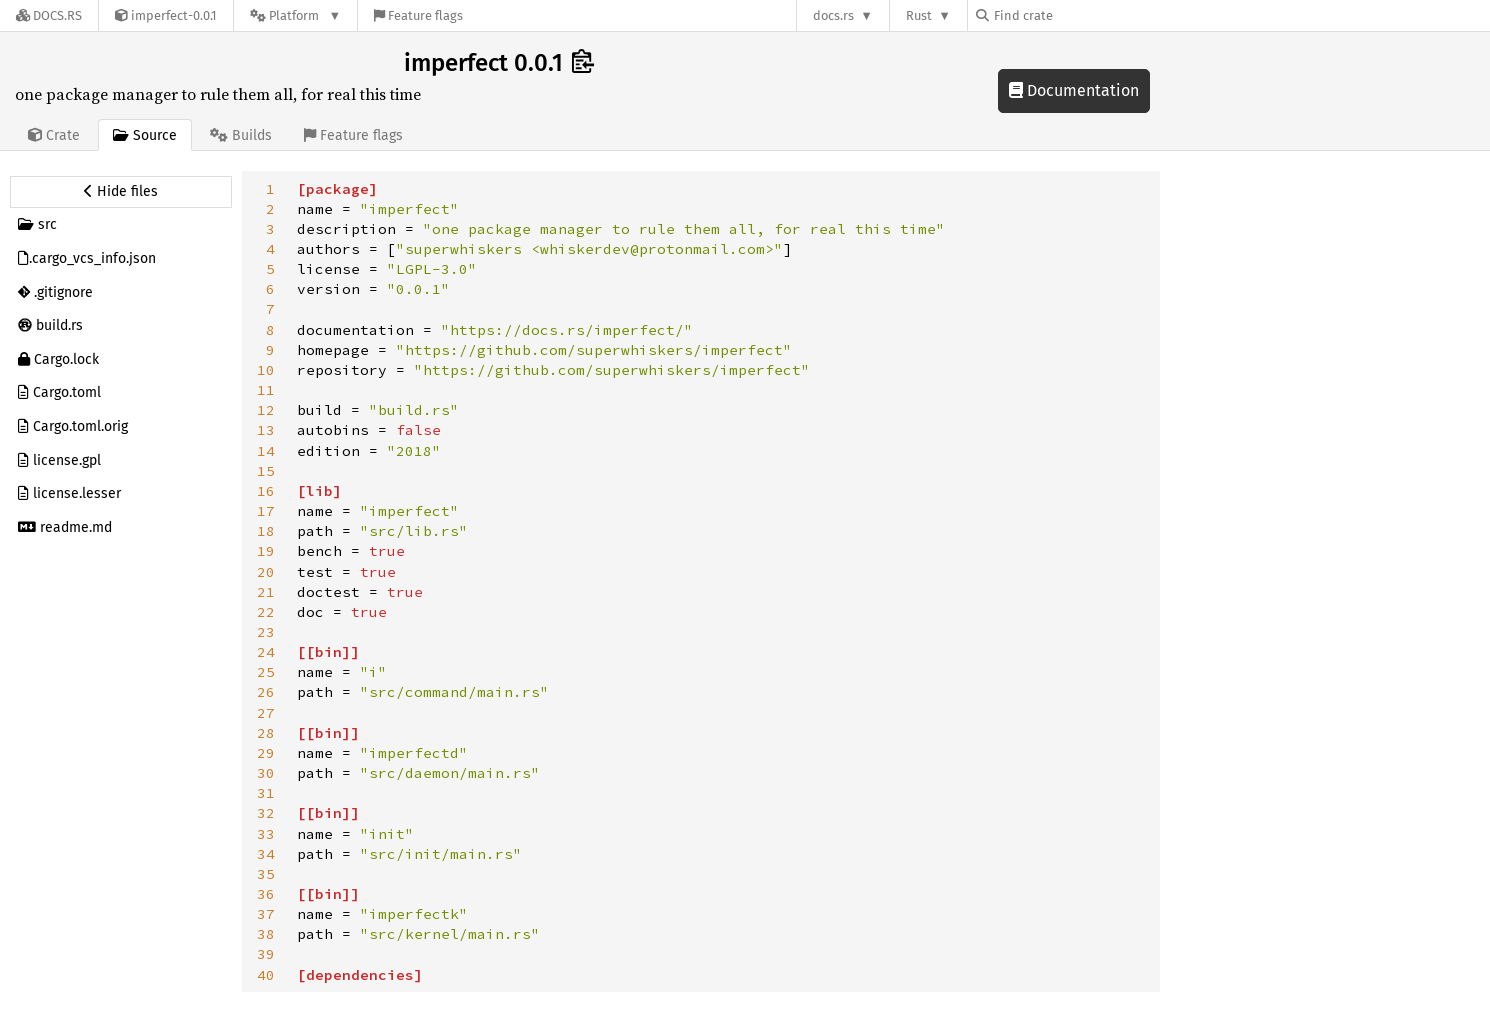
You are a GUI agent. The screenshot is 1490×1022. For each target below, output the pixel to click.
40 (266, 975)
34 (266, 854)
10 (266, 370)
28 (266, 733)
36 (266, 894)
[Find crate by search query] (1076, 15)
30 (266, 773)
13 (266, 430)
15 (266, 471)
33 (266, 834)
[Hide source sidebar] (121, 192)
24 (266, 652)
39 (266, 954)
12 (266, 410)
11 (266, 390)
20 (266, 572)
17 (266, 511)
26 (266, 692)
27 (266, 713)
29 (266, 753)
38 (266, 934)
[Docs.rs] (49, 15)
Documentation (1074, 90)
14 (266, 451)
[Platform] (295, 15)
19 (266, 551)
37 (266, 914)
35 (266, 874)
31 (266, 793)
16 (266, 491)
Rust (919, 15)
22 (266, 612)
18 (266, 531)
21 (266, 592)
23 (266, 632)
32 (266, 813)
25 (266, 672)
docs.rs (833, 15)
